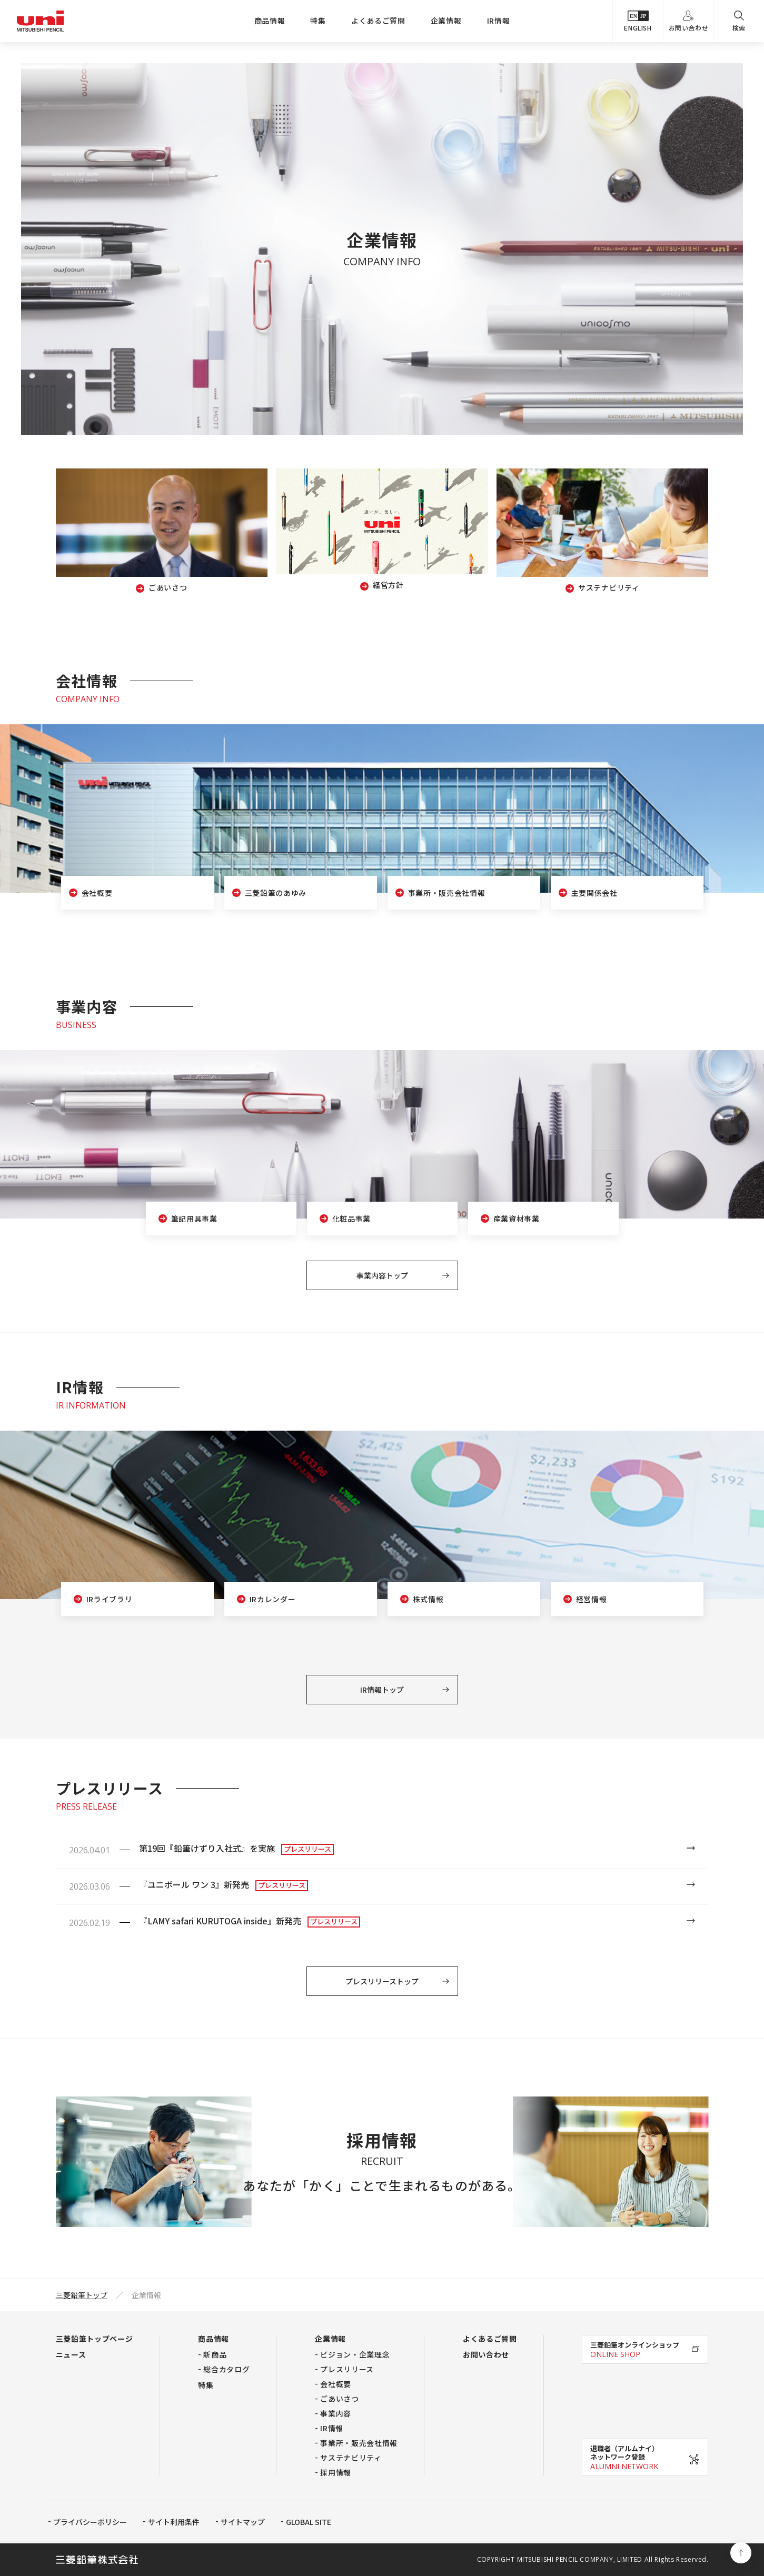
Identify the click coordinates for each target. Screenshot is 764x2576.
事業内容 (335, 2413)
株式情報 (428, 1599)
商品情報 (269, 20)
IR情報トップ (382, 1689)
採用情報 (335, 2472)
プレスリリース (347, 2369)
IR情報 (498, 20)
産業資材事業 (516, 1218)
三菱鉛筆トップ (81, 2295)
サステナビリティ (351, 2457)
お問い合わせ (689, 21)
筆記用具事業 (194, 1218)
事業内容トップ (382, 1275)
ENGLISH (637, 21)
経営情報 (591, 1599)
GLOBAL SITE (308, 2522)
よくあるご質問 (378, 20)
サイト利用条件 (174, 2522)
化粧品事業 (351, 1218)
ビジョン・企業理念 (355, 2354)
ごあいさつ (339, 2398)
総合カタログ (226, 2369)
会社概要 (97, 892)
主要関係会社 (594, 892)
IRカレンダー (273, 1599)
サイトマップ (243, 2522)
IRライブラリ (109, 1599)
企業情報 (446, 20)
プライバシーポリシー (90, 2522)
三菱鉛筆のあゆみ (276, 892)
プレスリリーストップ (382, 1981)
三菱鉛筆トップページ (94, 2338)
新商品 (214, 2354)
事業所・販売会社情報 (446, 892)
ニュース (71, 2354)
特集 (317, 20)
